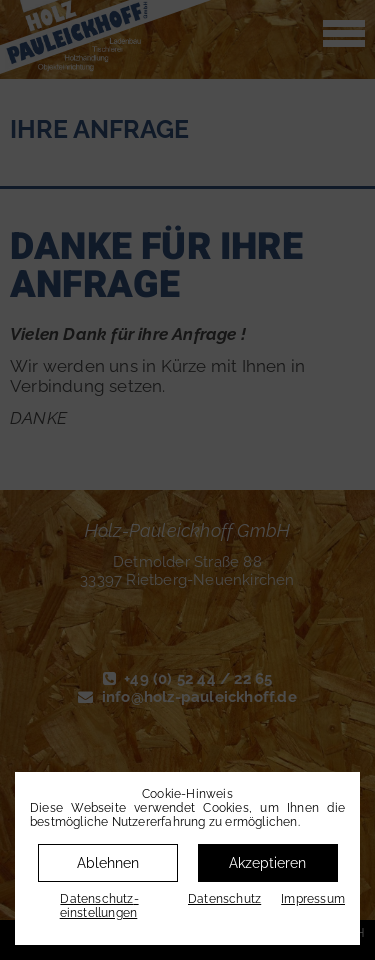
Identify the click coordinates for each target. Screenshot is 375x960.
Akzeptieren (267, 863)
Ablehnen (108, 863)
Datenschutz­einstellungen (99, 906)
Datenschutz (224, 899)
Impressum (313, 899)
